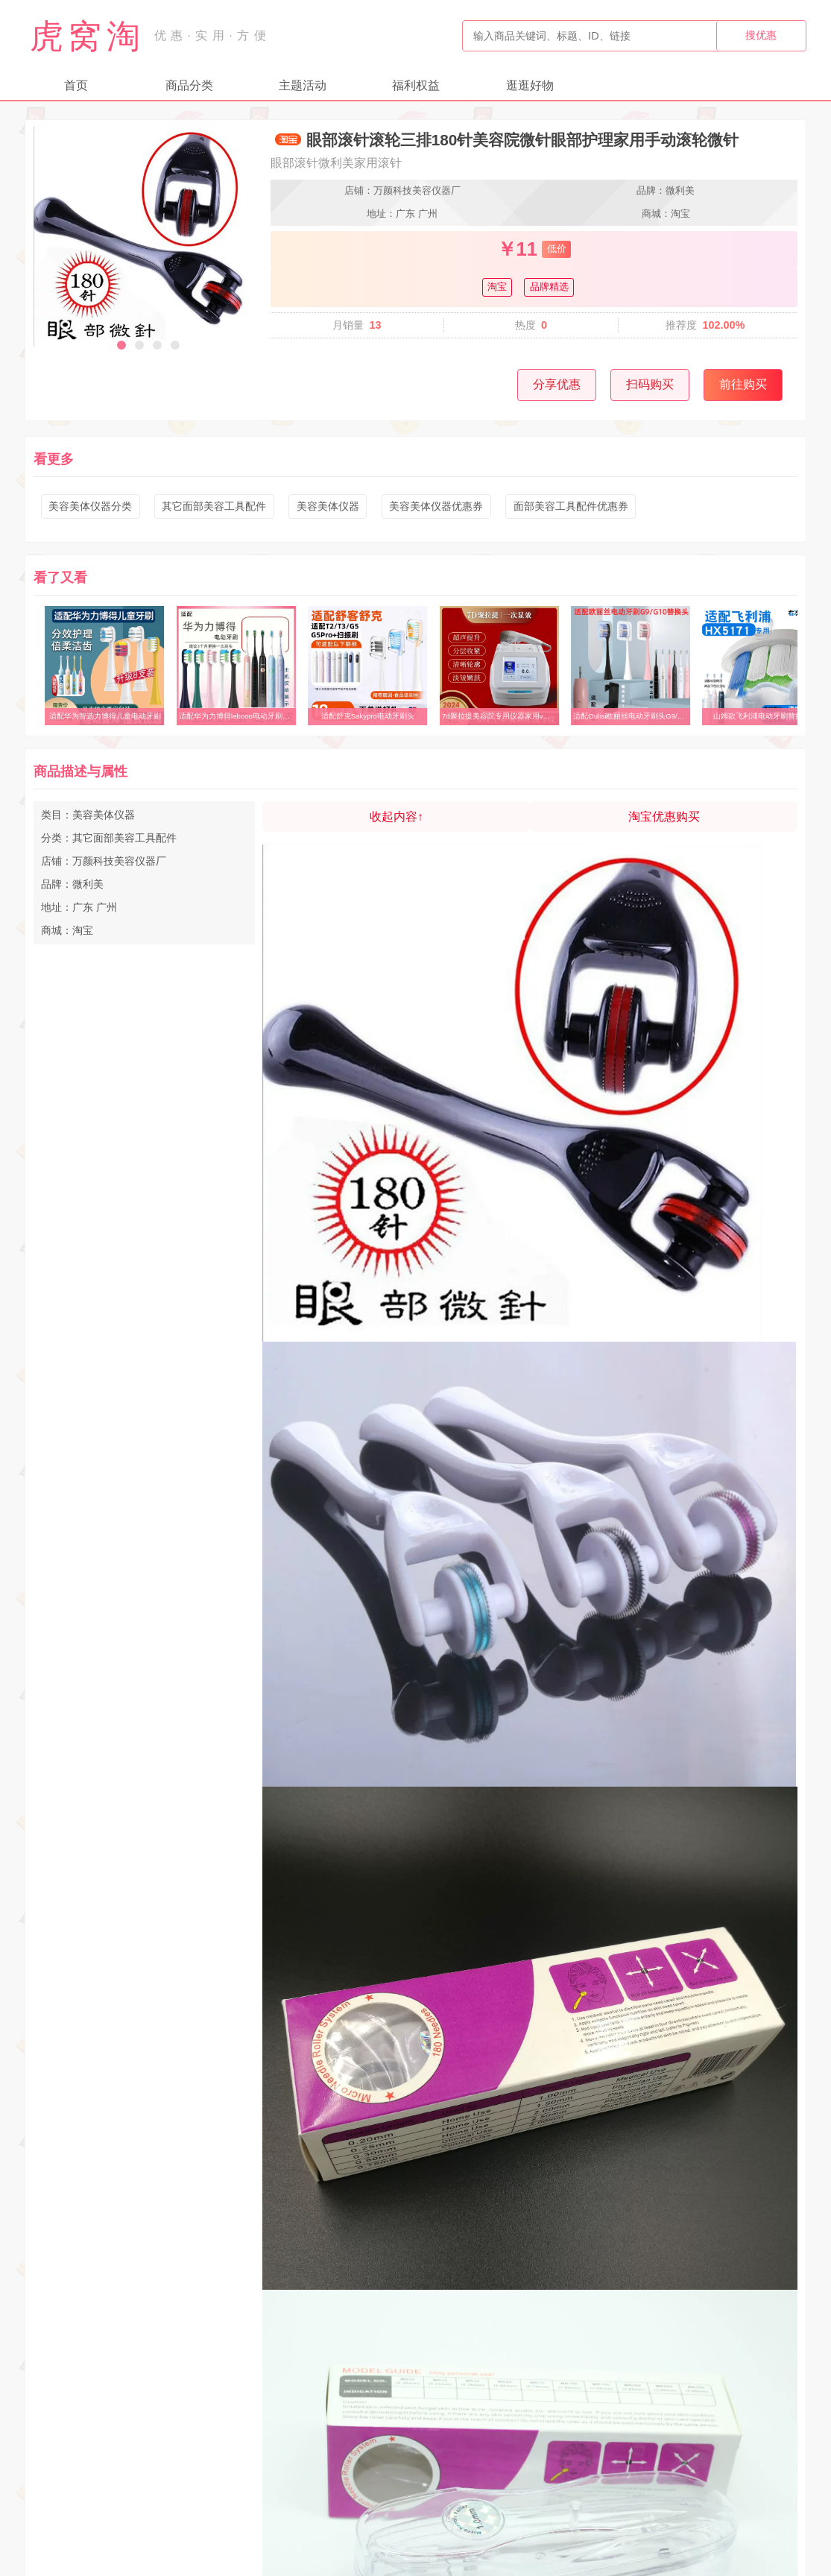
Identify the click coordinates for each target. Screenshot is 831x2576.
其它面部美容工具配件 (214, 506)
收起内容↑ (396, 816)
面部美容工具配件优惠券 (571, 506)
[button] (121, 345)
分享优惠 (557, 384)
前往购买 (743, 384)
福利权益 (416, 85)
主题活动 (302, 85)
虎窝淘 (87, 35)
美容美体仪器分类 (90, 506)
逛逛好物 (530, 85)
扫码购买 (650, 384)
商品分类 (189, 85)
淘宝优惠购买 (664, 816)
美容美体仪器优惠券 (436, 506)
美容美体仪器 (328, 506)
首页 (76, 85)
